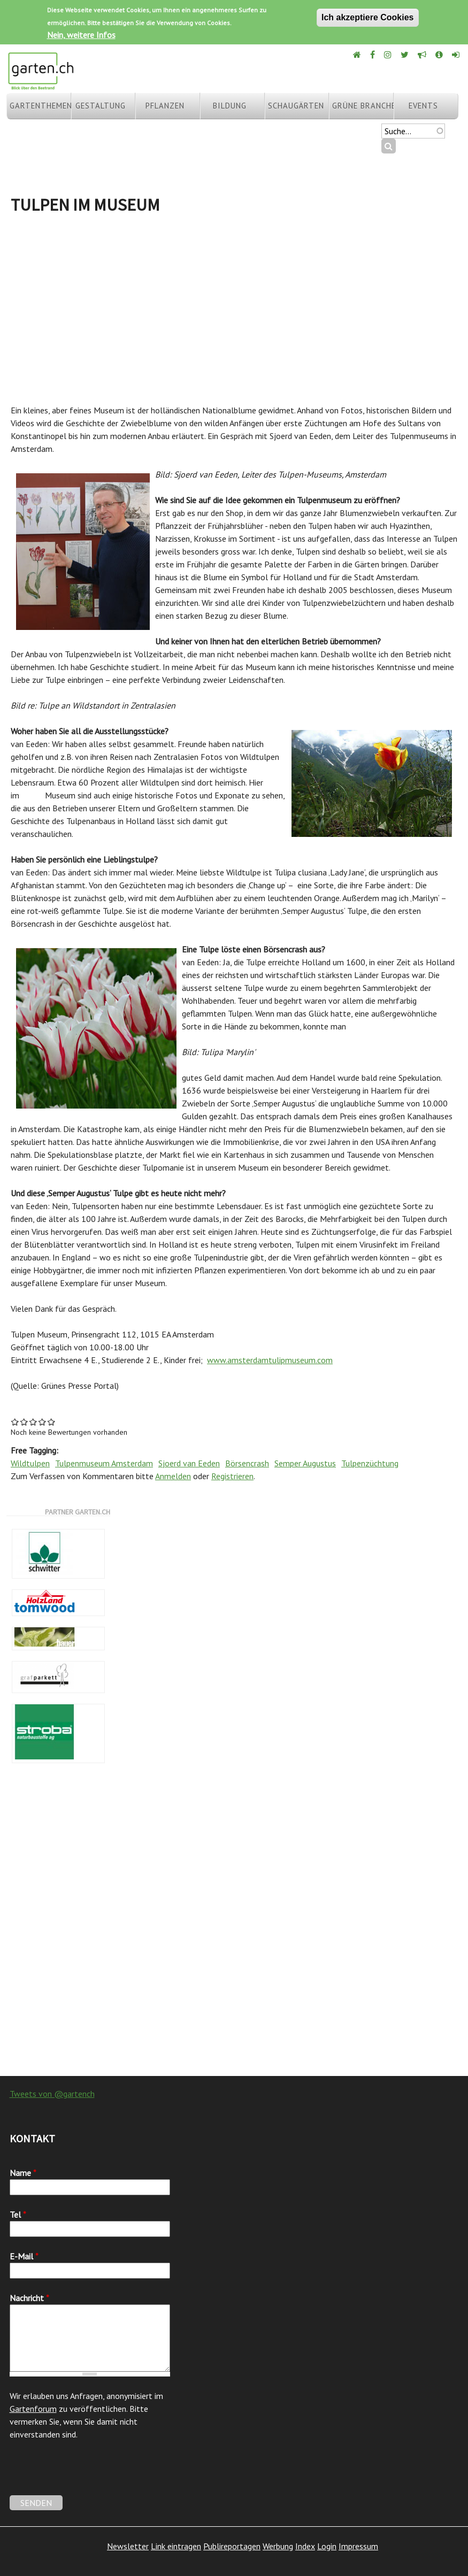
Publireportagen (231, 2546)
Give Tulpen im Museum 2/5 (24, 1422)
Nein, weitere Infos (81, 34)
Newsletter (128, 2546)
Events (423, 106)
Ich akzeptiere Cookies (367, 17)
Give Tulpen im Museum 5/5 (51, 1422)
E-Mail (24, 2256)
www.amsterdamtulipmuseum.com (270, 1360)
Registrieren (232, 1476)
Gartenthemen (40, 106)
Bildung (230, 106)
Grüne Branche (362, 106)
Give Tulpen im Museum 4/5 (42, 1422)
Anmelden (173, 1476)
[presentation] (91, 2474)
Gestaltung (100, 106)
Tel (18, 2214)
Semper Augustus (305, 1463)
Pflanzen (165, 106)
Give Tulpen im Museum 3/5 (33, 1422)
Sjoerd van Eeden (189, 1463)
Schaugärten (296, 106)
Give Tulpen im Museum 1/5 (15, 1422)
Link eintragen (176, 2546)
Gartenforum (33, 2408)
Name (23, 2172)
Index (305, 2546)
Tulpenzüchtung (369, 1463)
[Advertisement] (234, 305)
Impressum (358, 2546)
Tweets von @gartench (52, 2093)
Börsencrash (247, 1463)
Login (326, 2546)
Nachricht (29, 2298)
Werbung (278, 2546)
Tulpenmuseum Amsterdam (104, 1463)
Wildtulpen (30, 1463)
